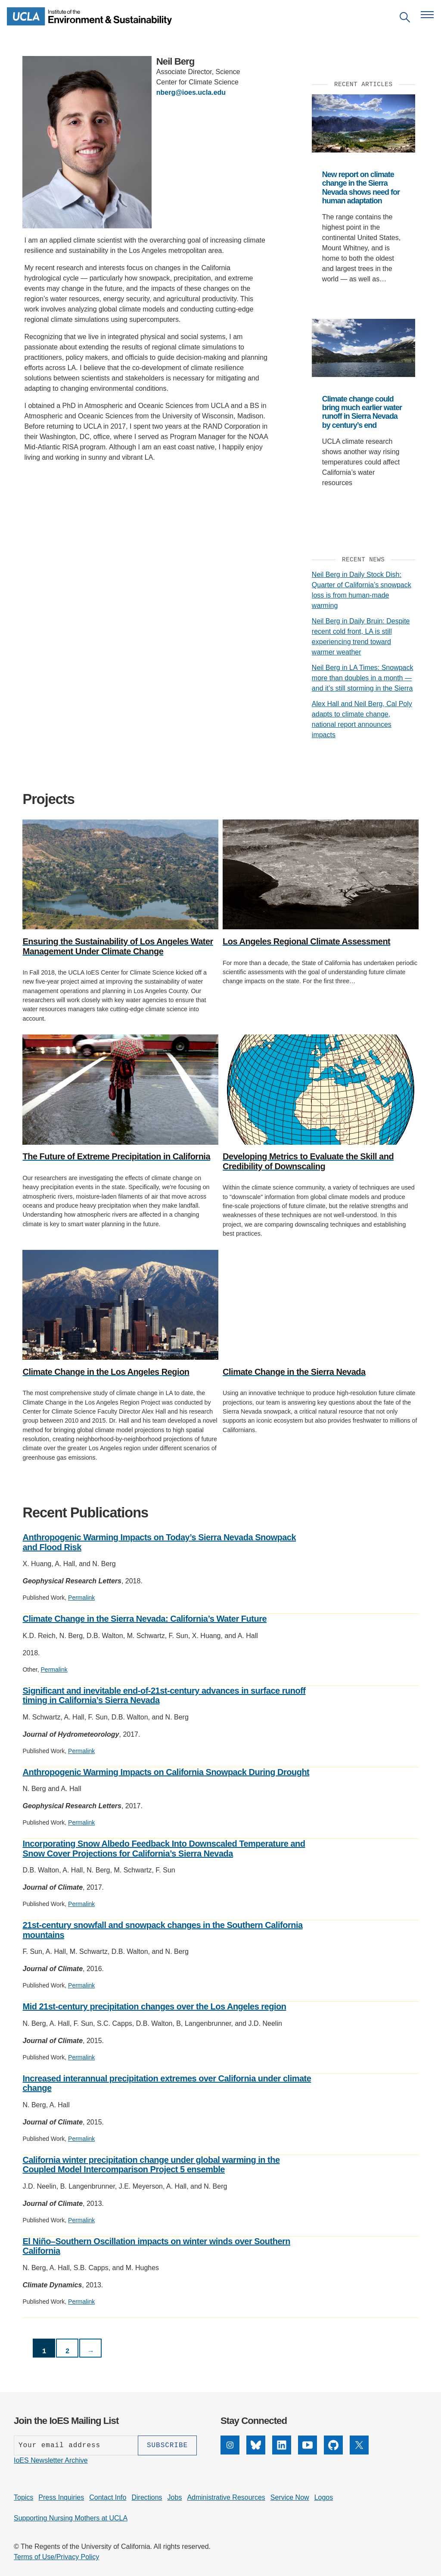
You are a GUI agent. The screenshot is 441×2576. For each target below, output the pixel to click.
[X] (359, 2452)
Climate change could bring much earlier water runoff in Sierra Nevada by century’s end (362, 412)
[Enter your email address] (76, 2445)
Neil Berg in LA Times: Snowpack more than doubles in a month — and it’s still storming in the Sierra (362, 678)
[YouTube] (307, 2452)
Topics (23, 2497)
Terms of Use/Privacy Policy (56, 2556)
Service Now (289, 2497)
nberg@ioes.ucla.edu (191, 92)
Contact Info (107, 2497)
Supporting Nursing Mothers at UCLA (70, 2518)
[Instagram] (229, 2452)
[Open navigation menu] (427, 14)
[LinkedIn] (281, 2452)
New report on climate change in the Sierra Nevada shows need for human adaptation (361, 187)
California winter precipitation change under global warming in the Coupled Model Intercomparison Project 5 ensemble (151, 2164)
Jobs (175, 2497)
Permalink (81, 1597)
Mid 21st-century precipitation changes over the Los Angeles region (154, 2006)
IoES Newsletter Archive (51, 2460)
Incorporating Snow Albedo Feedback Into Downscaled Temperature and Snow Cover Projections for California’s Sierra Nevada (163, 1848)
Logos (323, 2497)
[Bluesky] (255, 2452)
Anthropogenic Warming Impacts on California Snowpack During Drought (165, 1772)
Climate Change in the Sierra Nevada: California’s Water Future (144, 1618)
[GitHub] (333, 2452)
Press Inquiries (61, 2497)
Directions (146, 2497)
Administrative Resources (226, 2497)
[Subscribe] (167, 2445)
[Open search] (405, 18)
